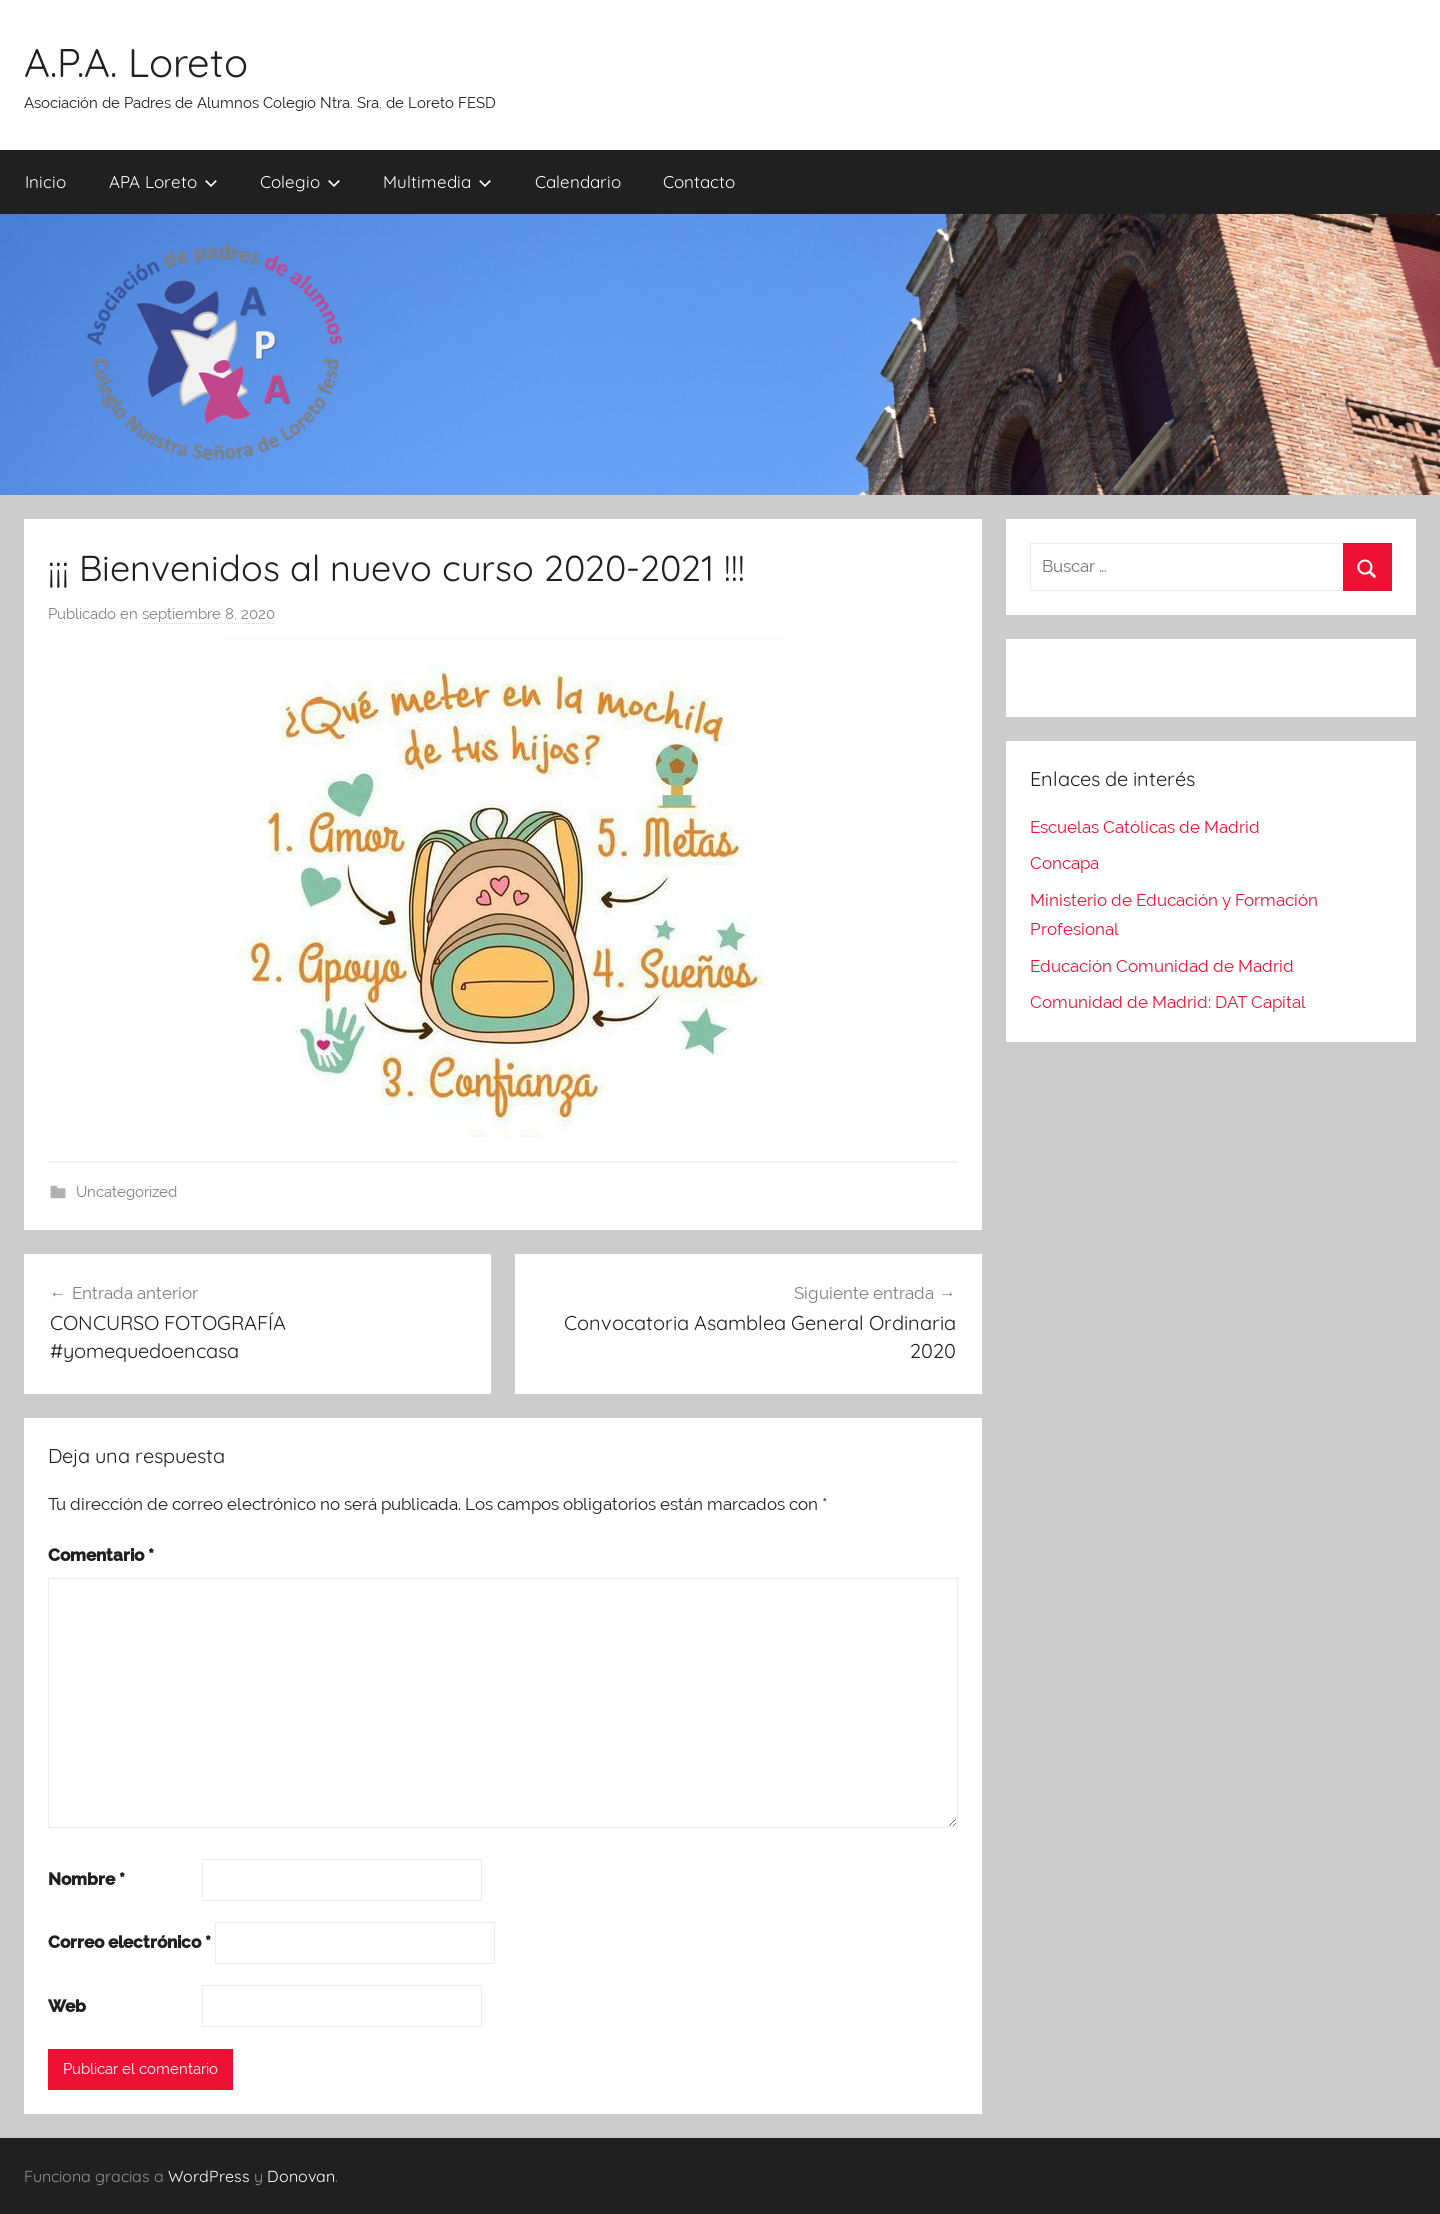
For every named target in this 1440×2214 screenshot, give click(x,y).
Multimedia (437, 181)
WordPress (209, 2176)
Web (67, 2006)
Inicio (45, 181)
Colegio (300, 181)
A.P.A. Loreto (136, 62)
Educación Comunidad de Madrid (1162, 966)
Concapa (1064, 863)
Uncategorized (126, 1192)
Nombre (86, 1879)
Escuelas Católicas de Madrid (1145, 827)
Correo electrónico (129, 1942)
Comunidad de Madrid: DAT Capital (1168, 1002)
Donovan (301, 2176)
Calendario (578, 181)
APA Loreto (163, 181)
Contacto (699, 181)
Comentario (101, 1555)
